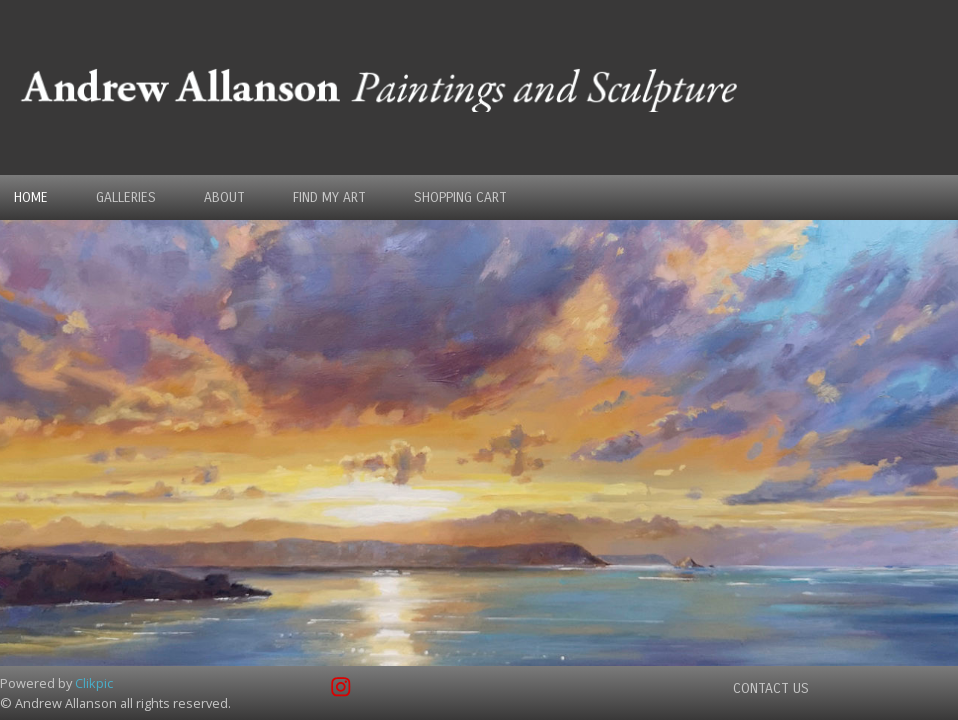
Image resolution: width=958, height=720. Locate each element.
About (224, 197)
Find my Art (329, 197)
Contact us (771, 688)
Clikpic (94, 683)
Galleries (126, 197)
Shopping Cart (460, 197)
